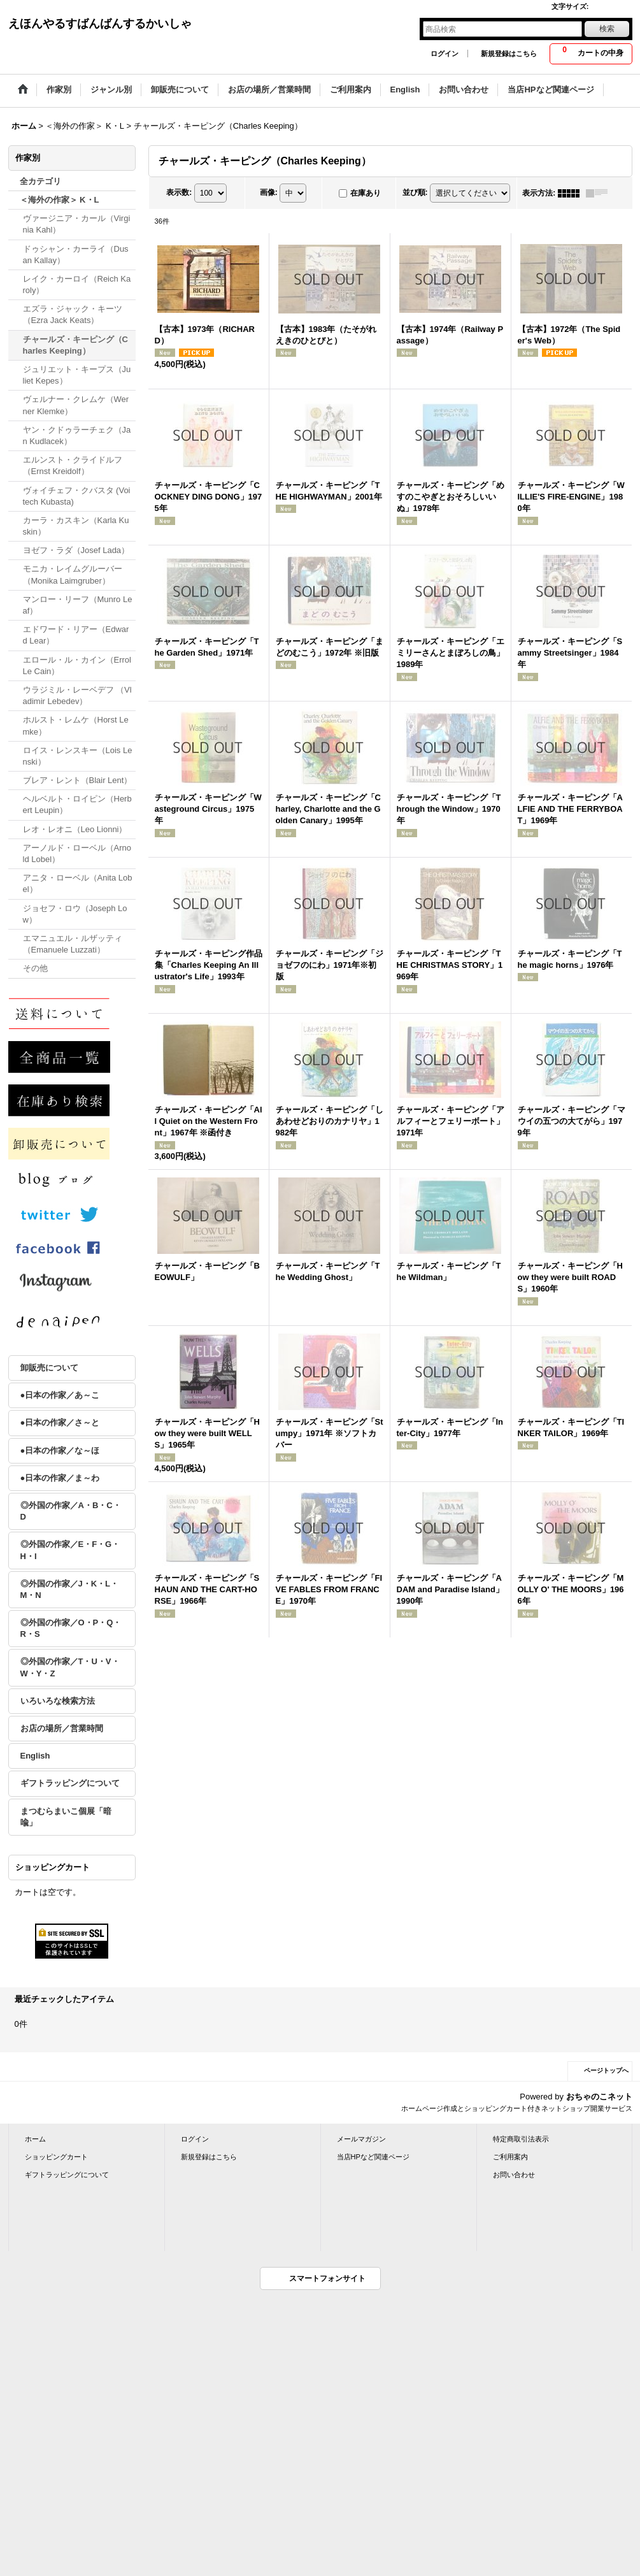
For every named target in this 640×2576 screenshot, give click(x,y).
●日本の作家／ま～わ (60, 1478)
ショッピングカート (56, 2157)
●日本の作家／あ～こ (60, 1395)
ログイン (444, 53)
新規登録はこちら (509, 53)
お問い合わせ (514, 2174)
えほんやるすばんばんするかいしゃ (100, 23)
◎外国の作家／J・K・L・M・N (69, 1589)
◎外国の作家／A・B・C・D (70, 1511)
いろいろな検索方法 (57, 1701)
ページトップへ (606, 2070)
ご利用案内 (510, 2157)
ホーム (35, 2139)
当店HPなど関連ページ (373, 2157)
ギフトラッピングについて (70, 1783)
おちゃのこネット (599, 2096)
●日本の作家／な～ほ (60, 1450)
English (35, 1755)
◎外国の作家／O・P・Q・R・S (71, 1628)
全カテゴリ (40, 181)
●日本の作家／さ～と (60, 1422)
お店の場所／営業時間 (61, 1728)
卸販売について (49, 1367)
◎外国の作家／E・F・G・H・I (70, 1549)
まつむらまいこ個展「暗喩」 (65, 1816)
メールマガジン (361, 2139)
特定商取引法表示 (521, 2139)
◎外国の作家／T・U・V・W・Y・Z (70, 1667)
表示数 (179, 192)
